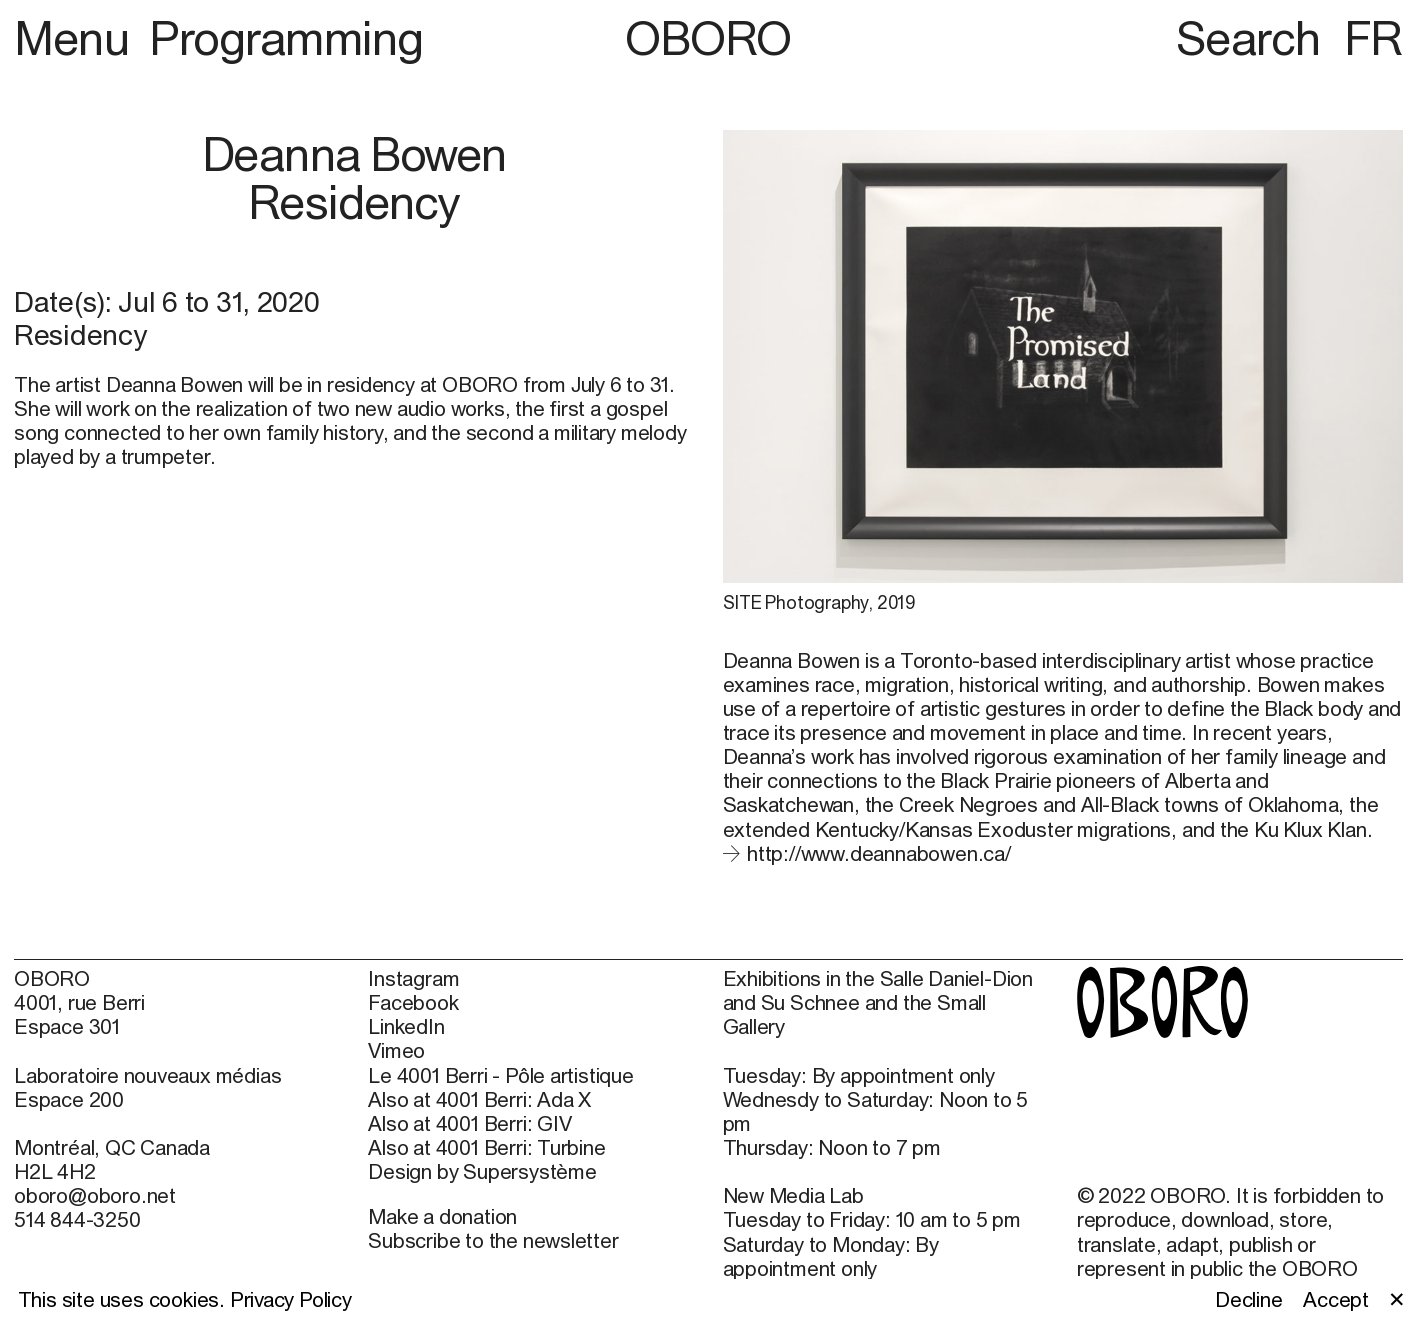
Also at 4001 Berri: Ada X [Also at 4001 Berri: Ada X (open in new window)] (479, 1099)
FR (1373, 38)
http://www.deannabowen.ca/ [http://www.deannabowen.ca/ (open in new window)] (879, 853)
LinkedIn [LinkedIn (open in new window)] (406, 1026)
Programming (286, 38)
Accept (1336, 1299)
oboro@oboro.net (95, 1195)
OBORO (708, 38)
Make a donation (442, 1216)
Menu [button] (77, 38)
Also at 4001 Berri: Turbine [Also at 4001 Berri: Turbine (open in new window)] (486, 1147)
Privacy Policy (291, 1299)
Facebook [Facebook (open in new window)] (413, 1002)
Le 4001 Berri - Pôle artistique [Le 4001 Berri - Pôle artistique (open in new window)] (501, 1075)
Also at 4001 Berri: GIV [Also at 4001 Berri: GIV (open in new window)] (469, 1123)
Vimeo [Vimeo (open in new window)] (396, 1050)
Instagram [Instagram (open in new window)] (413, 978)
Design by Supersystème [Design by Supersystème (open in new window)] (482, 1171)
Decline (1249, 1299)
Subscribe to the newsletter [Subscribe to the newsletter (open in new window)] (493, 1240)
